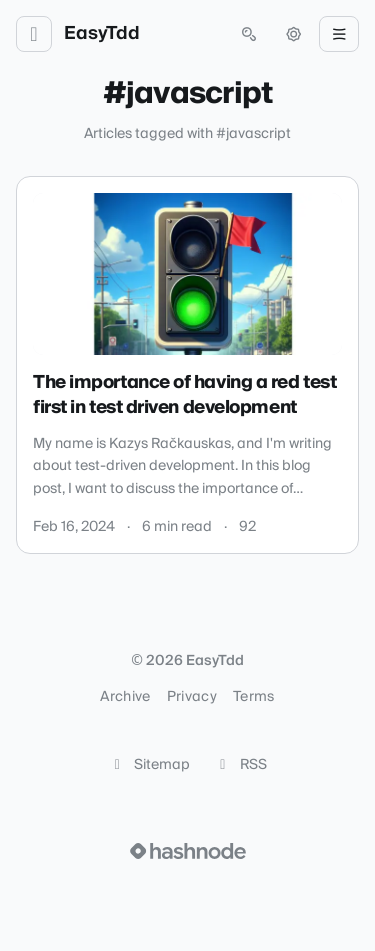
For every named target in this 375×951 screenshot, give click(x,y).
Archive (125, 697)
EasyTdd (102, 34)
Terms (254, 697)
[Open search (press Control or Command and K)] (249, 34)
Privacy (192, 697)
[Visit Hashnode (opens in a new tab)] (188, 851)
